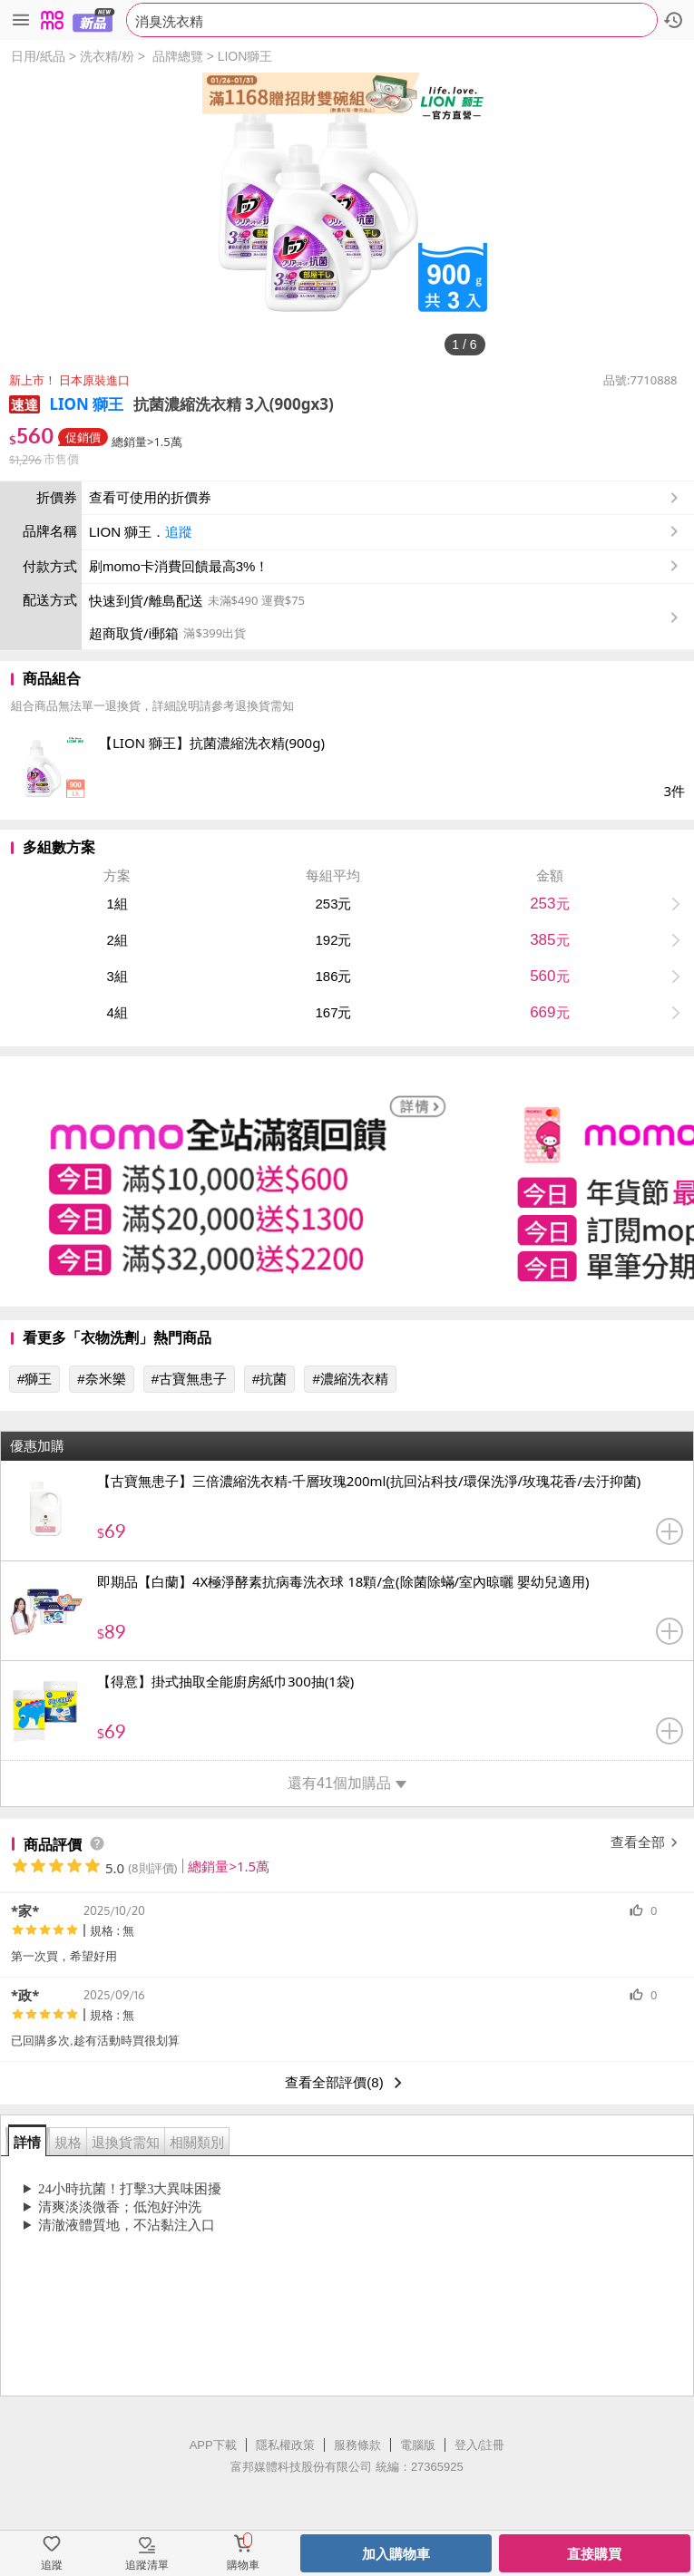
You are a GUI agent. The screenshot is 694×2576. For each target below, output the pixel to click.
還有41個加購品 (347, 1783)
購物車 (243, 2565)
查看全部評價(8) (346, 2083)
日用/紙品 (38, 56)
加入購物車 (396, 2553)
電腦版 (417, 2445)
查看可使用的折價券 (385, 498)
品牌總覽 (177, 56)
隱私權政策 (285, 2445)
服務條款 (357, 2445)
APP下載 (213, 2445)
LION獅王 (245, 56)
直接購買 (594, 2553)
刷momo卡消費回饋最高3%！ (179, 566)
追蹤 (178, 532)
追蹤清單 (147, 2565)
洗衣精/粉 (107, 56)
